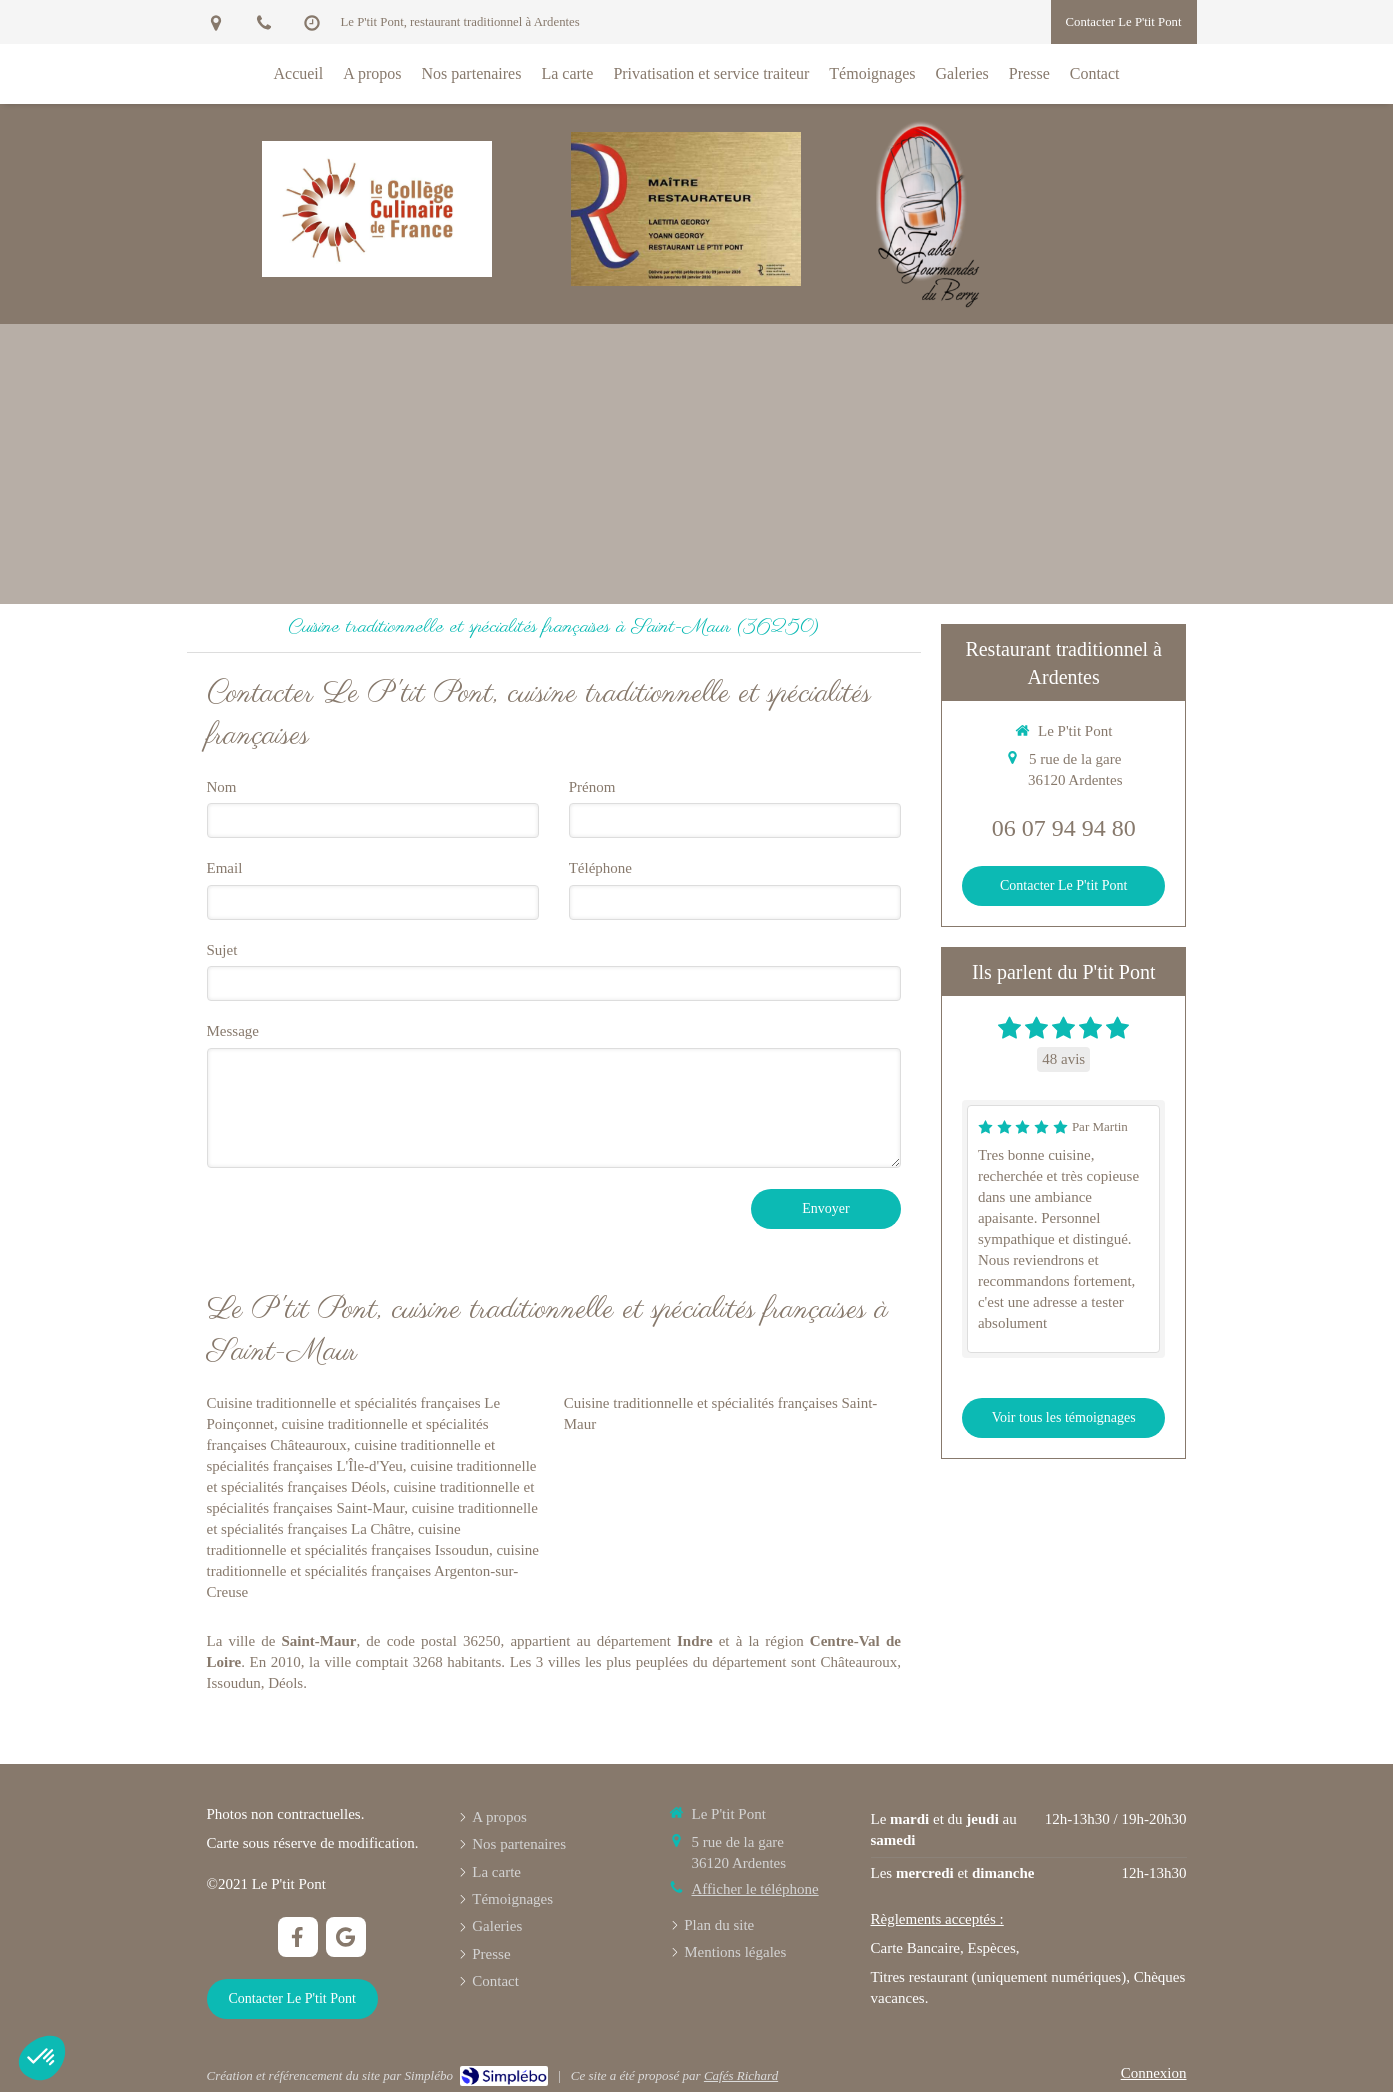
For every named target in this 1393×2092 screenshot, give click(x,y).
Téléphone (600, 868)
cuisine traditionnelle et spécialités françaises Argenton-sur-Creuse (373, 1571)
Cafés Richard (741, 2075)
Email (225, 868)
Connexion (1154, 2073)
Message (233, 1031)
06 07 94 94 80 (1064, 828)
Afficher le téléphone (755, 1889)
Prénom (592, 787)
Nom (222, 787)
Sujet (222, 950)
